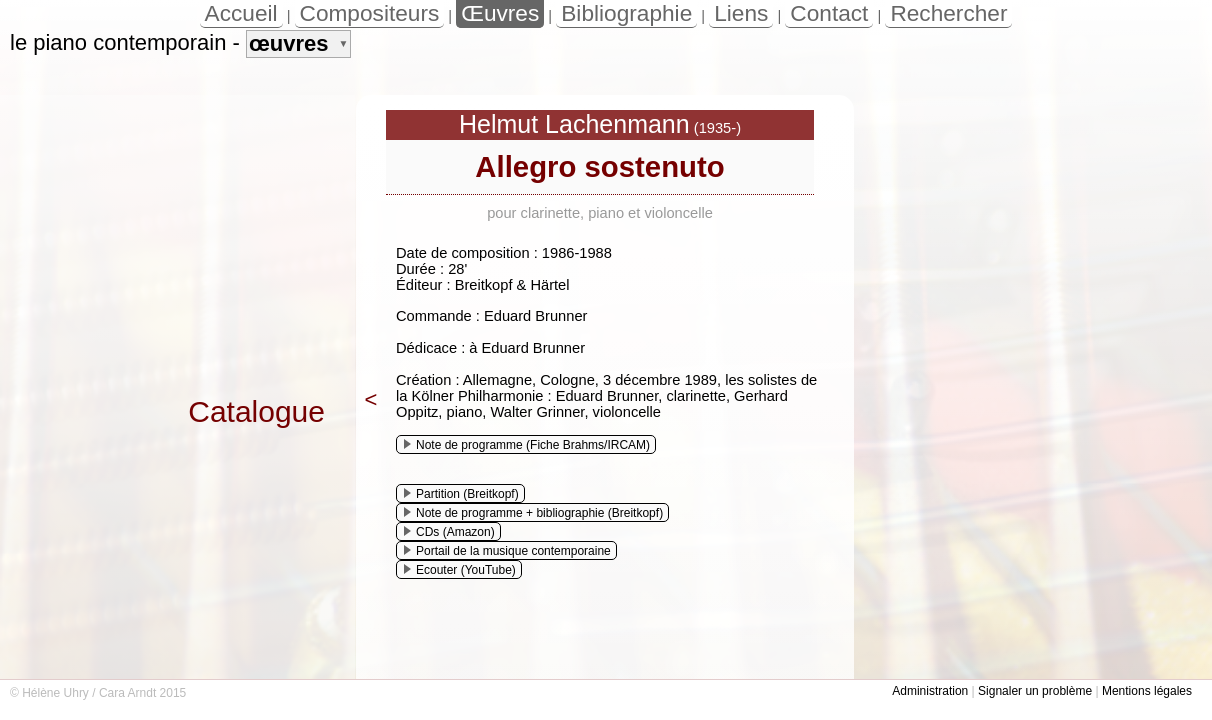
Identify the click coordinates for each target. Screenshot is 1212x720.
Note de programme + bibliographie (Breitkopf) (533, 513)
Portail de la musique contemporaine (507, 551)
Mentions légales (1147, 691)
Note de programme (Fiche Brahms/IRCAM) (527, 445)
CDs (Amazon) (449, 532)
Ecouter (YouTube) (460, 570)
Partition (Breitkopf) (461, 494)
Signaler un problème (1035, 691)
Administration (930, 691)
